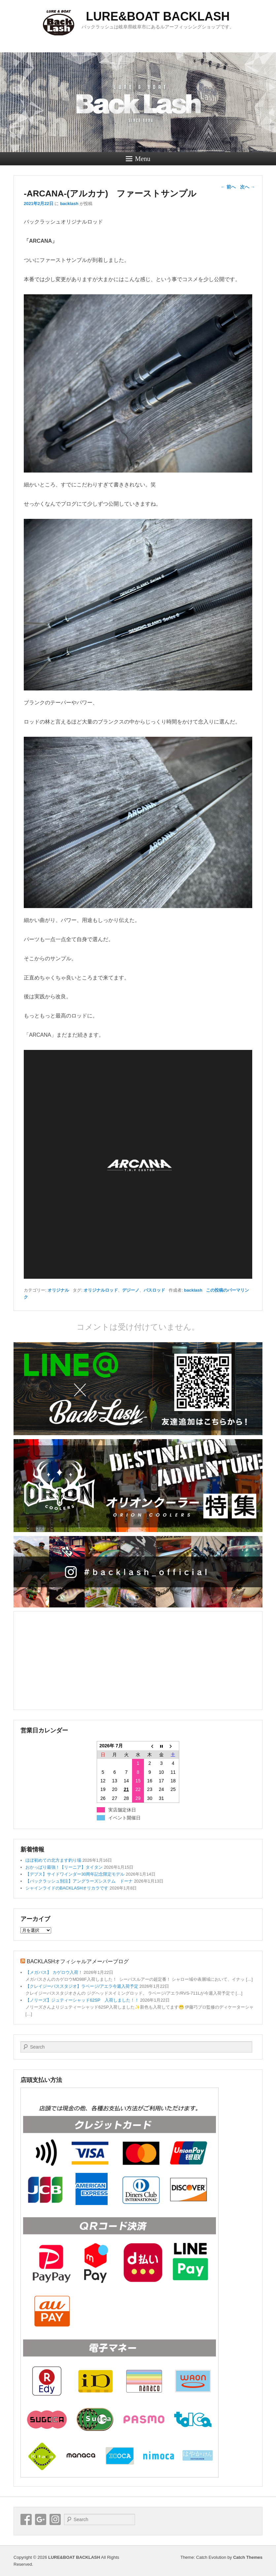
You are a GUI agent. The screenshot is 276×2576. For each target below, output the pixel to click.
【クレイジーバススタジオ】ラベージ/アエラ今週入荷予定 (81, 1986)
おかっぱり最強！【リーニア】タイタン (64, 1867)
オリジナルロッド (101, 1290)
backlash (69, 203)
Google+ (40, 2519)
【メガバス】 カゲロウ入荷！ (54, 1972)
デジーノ (130, 1290)
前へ (228, 186)
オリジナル (58, 1290)
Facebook (26, 2519)
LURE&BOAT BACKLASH (157, 16)
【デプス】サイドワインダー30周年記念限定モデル (74, 1874)
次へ (247, 186)
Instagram (55, 2519)
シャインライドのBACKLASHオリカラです (66, 1888)
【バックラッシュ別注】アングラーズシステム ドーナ (79, 1881)
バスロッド (154, 1290)
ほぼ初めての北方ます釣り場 (53, 1860)
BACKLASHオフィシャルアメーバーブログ (78, 1961)
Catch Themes (247, 2557)
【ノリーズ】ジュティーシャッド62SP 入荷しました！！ (82, 2000)
